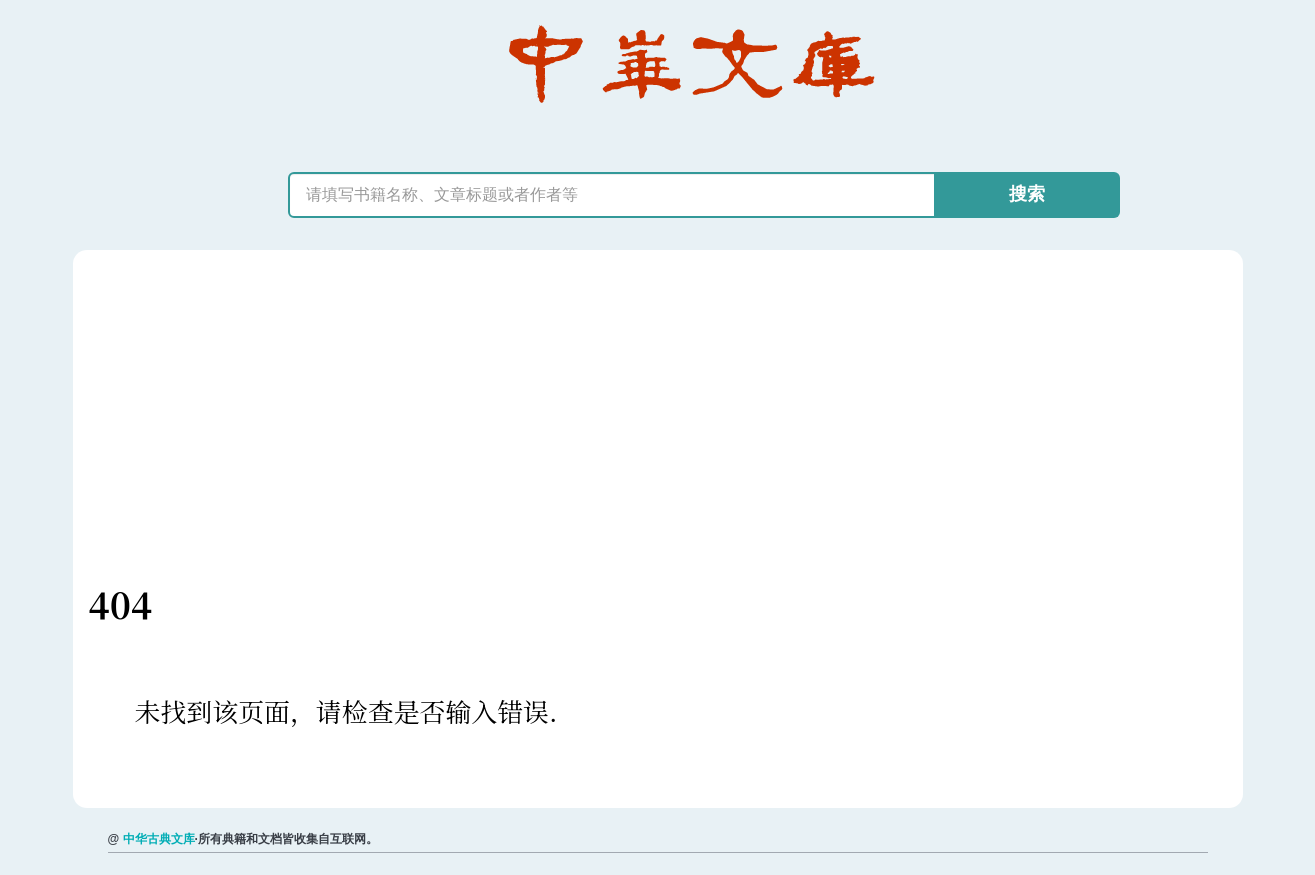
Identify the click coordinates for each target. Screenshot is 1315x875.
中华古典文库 (159, 839)
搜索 (1027, 194)
